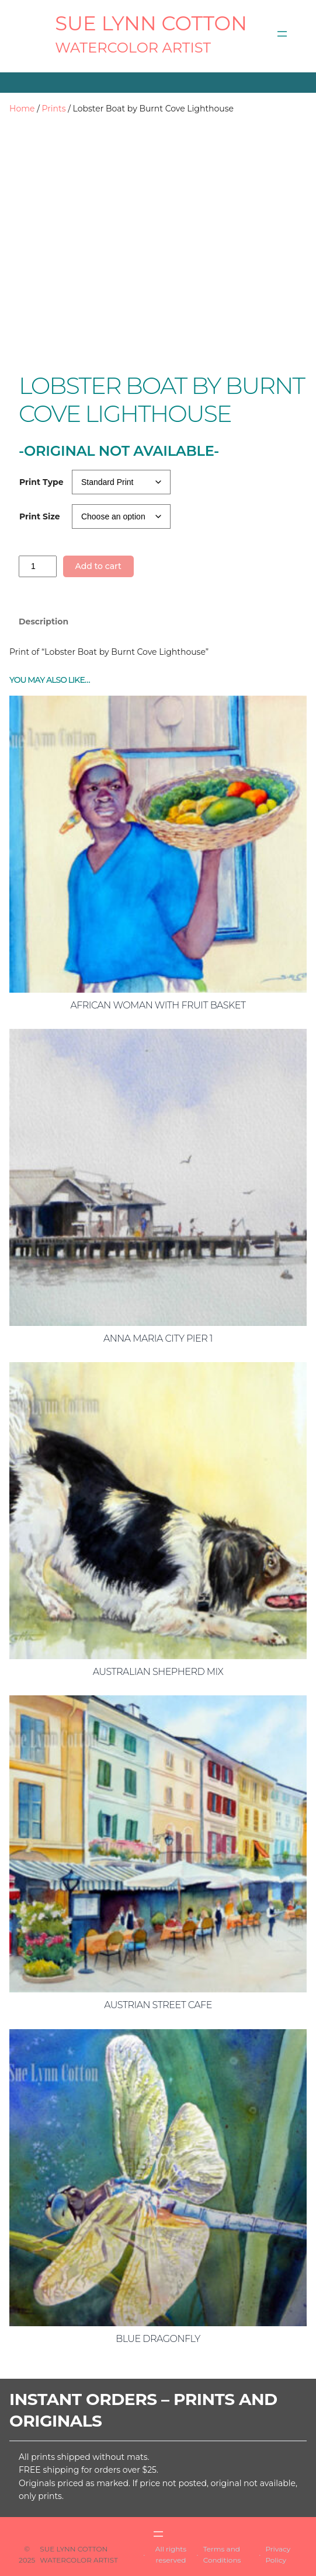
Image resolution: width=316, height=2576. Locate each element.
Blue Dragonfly (158, 2338)
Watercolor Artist (133, 47)
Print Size (39, 516)
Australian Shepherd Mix (158, 1671)
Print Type (41, 482)
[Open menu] (282, 34)
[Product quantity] (38, 566)
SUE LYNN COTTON (151, 23)
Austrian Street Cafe (158, 2004)
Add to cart (98, 566)
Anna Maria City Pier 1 (158, 1338)
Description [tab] (43, 621)
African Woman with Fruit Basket (157, 1005)
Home (21, 108)
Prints (54, 108)
